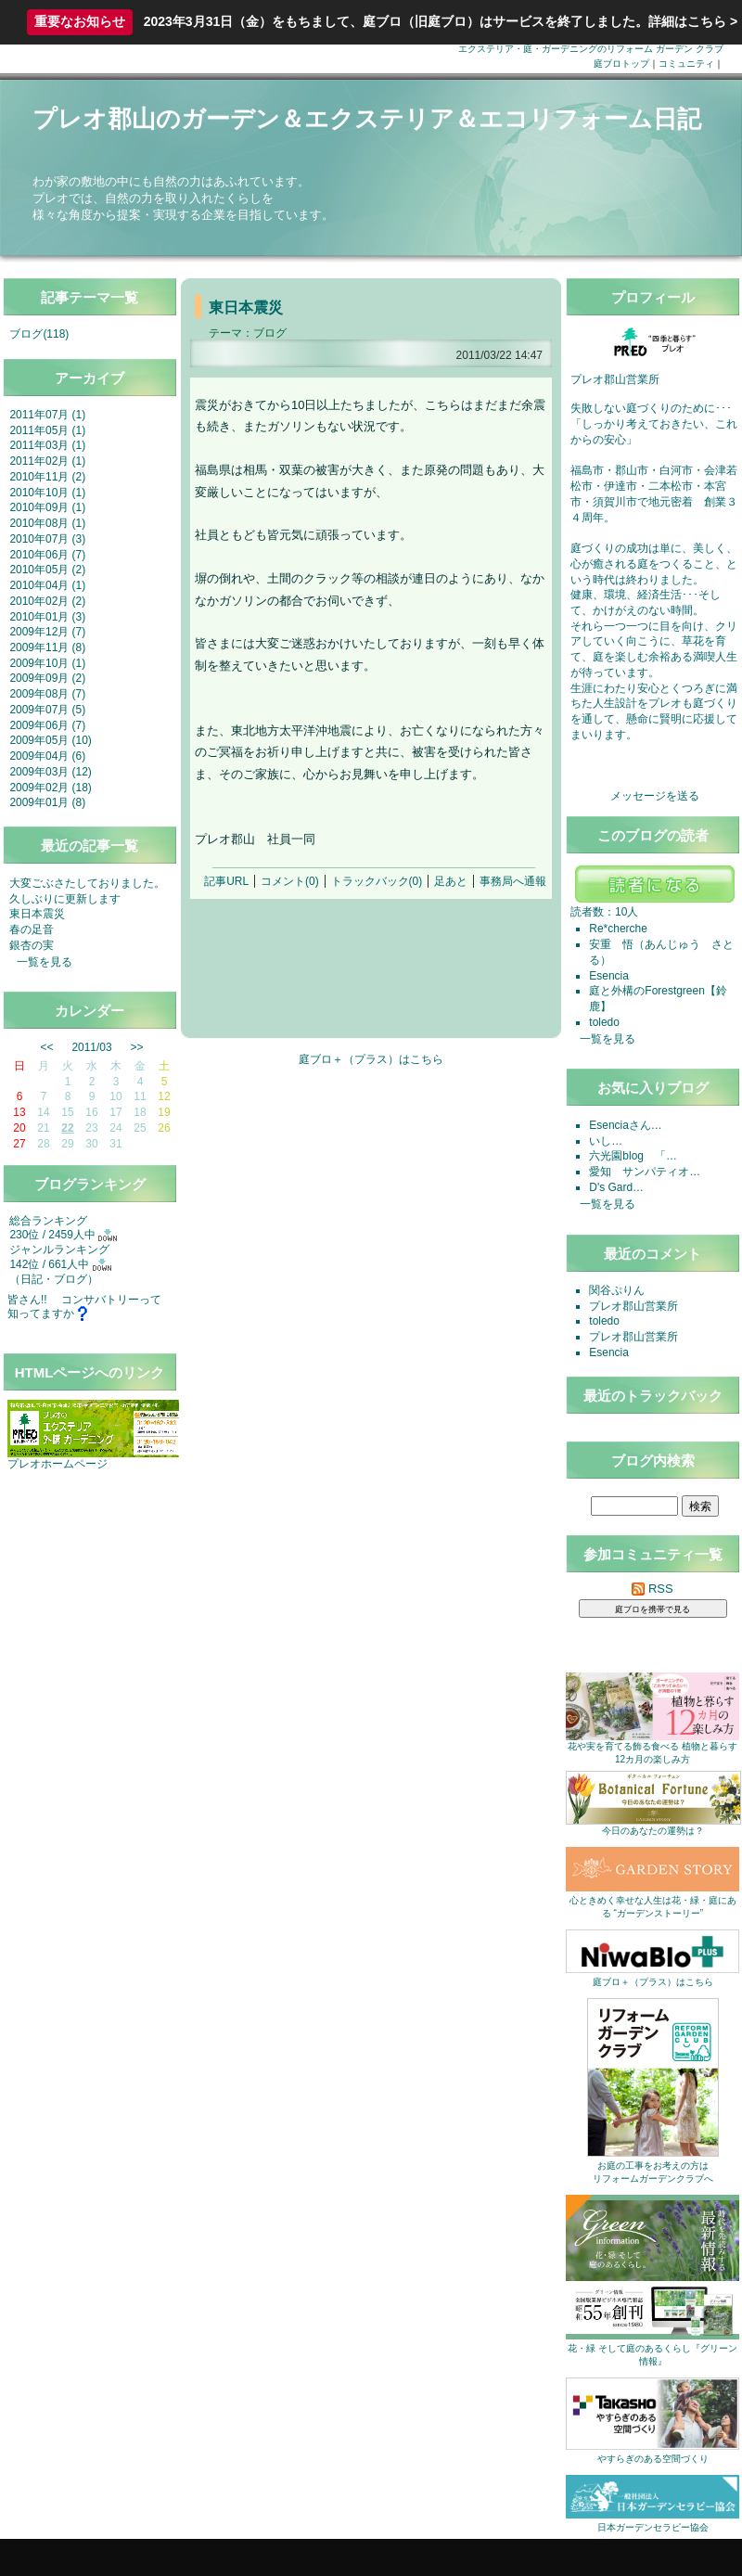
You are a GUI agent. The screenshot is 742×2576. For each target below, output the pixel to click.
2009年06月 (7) (47, 725)
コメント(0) (290, 881)
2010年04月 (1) (47, 585)
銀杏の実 (31, 945)
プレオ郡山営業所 (633, 1306)
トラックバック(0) (377, 881)
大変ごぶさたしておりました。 (87, 883)
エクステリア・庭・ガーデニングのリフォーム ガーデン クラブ (590, 49)
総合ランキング (48, 1220)
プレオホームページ (57, 1463)
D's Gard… (616, 1187)
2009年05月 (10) (50, 740)
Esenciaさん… (625, 1125)
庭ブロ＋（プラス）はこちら (371, 1059)
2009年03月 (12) (50, 771)
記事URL (226, 881)
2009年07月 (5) (47, 709)
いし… (605, 1140)
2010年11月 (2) (47, 476)
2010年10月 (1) (47, 492)
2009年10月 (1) (47, 663)
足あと (450, 881)
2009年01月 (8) (47, 802)
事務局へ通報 (513, 881)
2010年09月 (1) (47, 507)
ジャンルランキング (59, 1249)
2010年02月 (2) (47, 601)
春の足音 (31, 929)
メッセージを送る (654, 795)
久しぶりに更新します (65, 898)
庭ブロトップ (621, 63)
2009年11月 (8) (47, 647)
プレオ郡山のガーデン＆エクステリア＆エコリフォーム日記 (366, 119)
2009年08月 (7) (47, 693)
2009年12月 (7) (47, 631)
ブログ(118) (39, 333)
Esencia (609, 975)
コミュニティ (686, 63)
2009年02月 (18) (50, 787)
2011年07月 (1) (47, 414)
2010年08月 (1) (47, 523)
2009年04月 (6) (47, 756)
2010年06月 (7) (47, 554)
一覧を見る (44, 961)
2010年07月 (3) (47, 538)
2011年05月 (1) (47, 430)
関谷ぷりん (617, 1290)
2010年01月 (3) (47, 616)
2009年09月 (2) (47, 678)
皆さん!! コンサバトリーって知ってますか (84, 1306)
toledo (604, 1022)
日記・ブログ (53, 1279)
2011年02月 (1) (47, 461)
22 (67, 1127)
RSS (652, 1589)
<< (47, 1047)
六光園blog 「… (633, 1155)
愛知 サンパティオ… (644, 1171)
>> (137, 1047)
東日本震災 (37, 913)
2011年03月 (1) (47, 445)
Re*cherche (617, 928)
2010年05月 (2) (47, 569)
